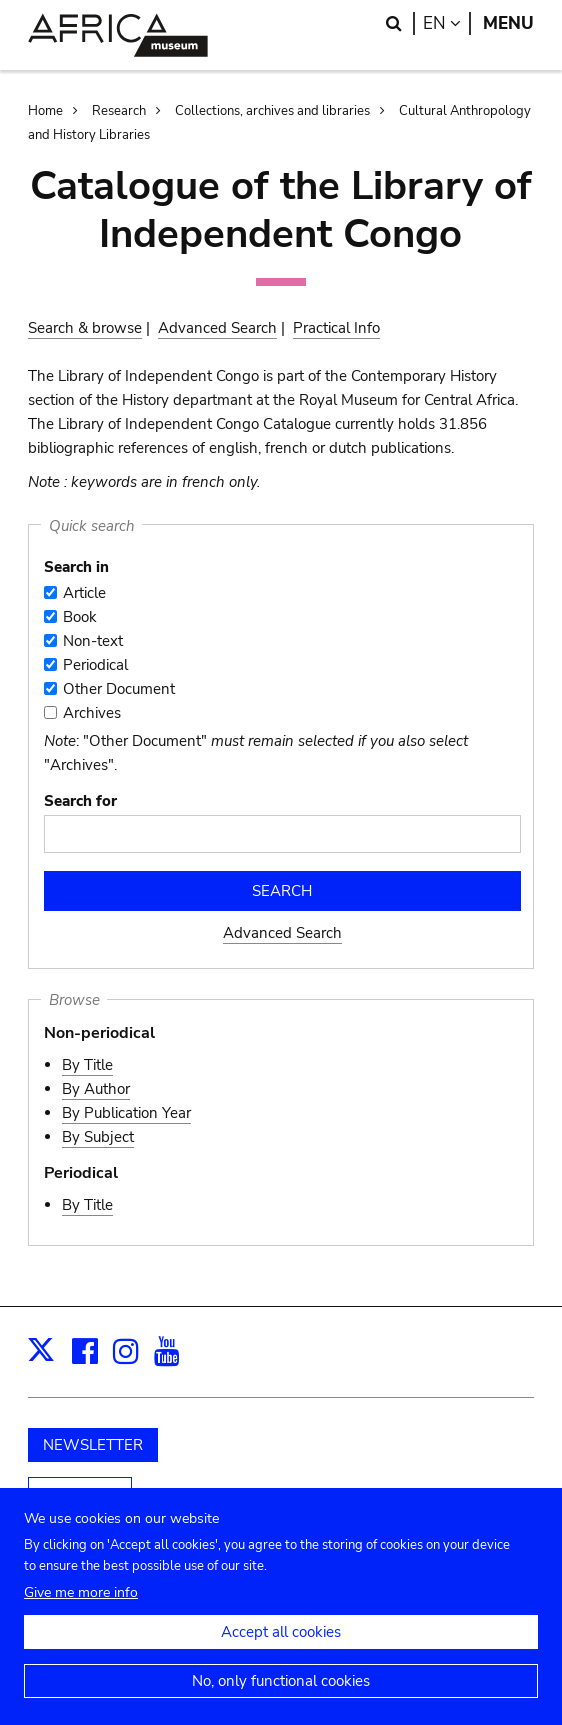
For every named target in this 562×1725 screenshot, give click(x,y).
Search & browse (85, 328)
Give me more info (81, 1611)
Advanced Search (217, 328)
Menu (508, 23)
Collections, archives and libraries (272, 111)
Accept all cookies (281, 1651)
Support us (80, 1495)
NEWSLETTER (93, 1445)
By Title (87, 1065)
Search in (76, 567)
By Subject (98, 1137)
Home (45, 111)
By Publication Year (126, 1113)
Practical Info (336, 328)
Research (119, 111)
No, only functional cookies (281, 1700)
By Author (96, 1089)
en (447, 23)
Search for (80, 801)
